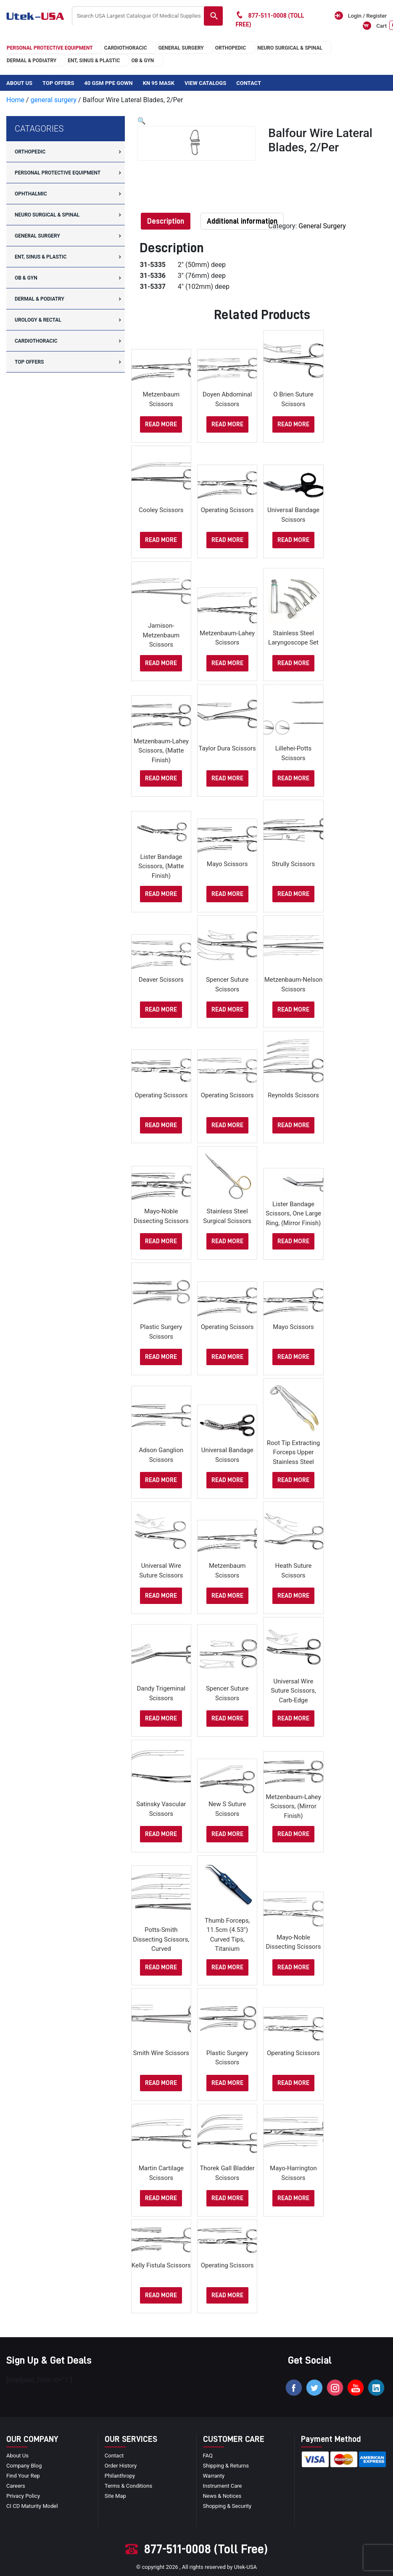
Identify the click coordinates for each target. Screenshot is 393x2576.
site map (115, 2496)
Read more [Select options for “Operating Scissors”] (227, 540)
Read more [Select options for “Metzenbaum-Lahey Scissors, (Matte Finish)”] (161, 778)
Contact (248, 83)
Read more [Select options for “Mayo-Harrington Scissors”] (293, 2198)
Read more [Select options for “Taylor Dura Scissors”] (227, 778)
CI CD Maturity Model (32, 2506)
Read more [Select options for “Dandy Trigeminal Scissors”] (161, 1718)
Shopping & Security (227, 2506)
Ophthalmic (31, 194)
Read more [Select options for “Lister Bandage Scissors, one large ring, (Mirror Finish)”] (293, 1241)
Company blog (24, 2465)
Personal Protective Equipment (50, 48)
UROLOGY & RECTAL (38, 320)
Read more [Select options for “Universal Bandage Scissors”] (293, 540)
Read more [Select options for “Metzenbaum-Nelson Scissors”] (293, 1010)
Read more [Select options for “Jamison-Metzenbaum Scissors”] (161, 663)
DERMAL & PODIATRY (31, 60)
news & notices (222, 2496)
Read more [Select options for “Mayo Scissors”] (227, 894)
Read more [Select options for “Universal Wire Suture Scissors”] (161, 1596)
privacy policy (23, 2496)
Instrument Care (222, 2486)
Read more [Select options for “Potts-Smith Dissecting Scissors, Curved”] (161, 1967)
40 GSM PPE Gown (108, 83)
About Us (19, 83)
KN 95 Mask (158, 83)
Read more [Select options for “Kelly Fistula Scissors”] (161, 2295)
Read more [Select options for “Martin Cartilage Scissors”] (161, 2198)
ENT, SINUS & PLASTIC (94, 60)
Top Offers (58, 83)
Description (165, 221)
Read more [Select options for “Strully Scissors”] (293, 894)
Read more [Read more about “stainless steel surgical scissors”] (227, 1241)
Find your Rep (23, 2476)
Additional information (242, 221)
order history (121, 2465)
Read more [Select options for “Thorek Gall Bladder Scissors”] (227, 2198)
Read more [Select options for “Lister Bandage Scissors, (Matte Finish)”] (161, 894)
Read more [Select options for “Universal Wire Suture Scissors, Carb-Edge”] (293, 1718)
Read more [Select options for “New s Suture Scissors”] (227, 1834)
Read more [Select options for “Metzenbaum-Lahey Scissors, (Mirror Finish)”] (293, 1834)
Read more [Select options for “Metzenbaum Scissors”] (161, 424)
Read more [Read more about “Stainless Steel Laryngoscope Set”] (293, 663)
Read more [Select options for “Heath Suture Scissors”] (293, 1596)
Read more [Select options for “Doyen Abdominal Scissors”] (227, 424)
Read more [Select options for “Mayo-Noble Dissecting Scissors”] (161, 1241)
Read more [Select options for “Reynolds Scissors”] (293, 1125)
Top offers (29, 362)
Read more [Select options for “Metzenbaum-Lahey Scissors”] (227, 663)
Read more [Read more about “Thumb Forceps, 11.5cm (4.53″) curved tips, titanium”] (227, 1967)
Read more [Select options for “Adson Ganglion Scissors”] (161, 1480)
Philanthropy (120, 2476)
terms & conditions (128, 2486)
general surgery (181, 48)
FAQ (208, 2455)
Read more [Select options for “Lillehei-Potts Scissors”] (293, 778)
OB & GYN (142, 60)
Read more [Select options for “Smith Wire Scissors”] (161, 2083)
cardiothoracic (125, 48)
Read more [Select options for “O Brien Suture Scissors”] (293, 424)
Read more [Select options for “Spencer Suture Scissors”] (227, 1010)
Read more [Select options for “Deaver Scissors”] (161, 1010)
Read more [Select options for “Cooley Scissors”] (161, 540)
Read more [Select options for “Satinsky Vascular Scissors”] (161, 1834)
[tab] (166, 221)
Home (15, 100)
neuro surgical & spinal (289, 48)
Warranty (214, 2476)
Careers (15, 2486)
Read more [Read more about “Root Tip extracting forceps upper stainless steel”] (293, 1480)
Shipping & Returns (226, 2465)
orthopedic (230, 48)
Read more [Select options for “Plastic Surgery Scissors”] (161, 1357)
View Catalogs (205, 83)
